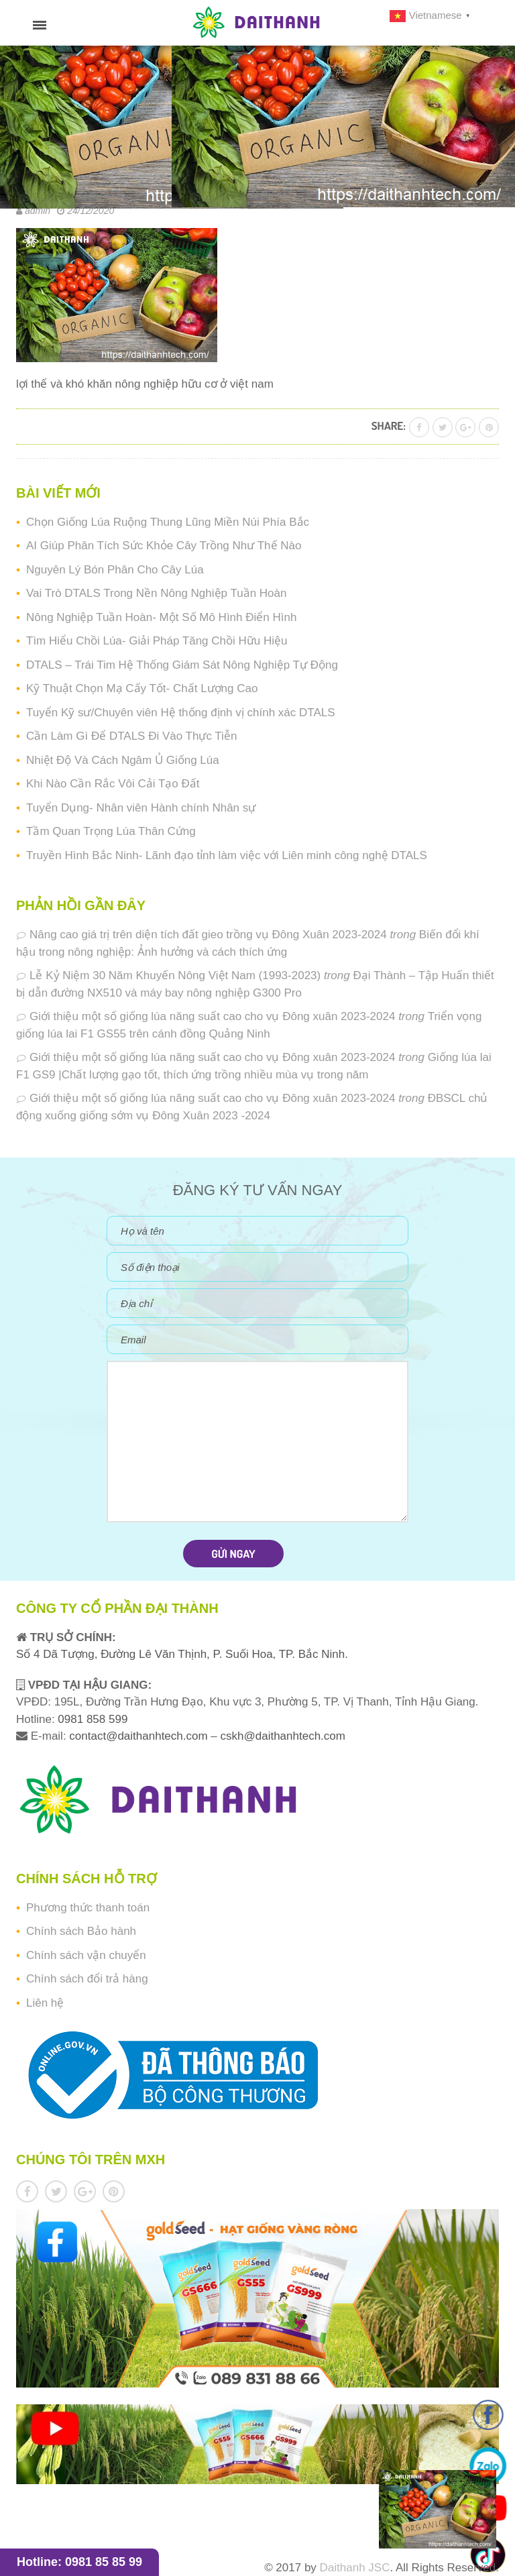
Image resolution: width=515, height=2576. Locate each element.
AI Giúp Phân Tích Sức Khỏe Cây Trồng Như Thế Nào (163, 545)
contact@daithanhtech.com (140, 1736)
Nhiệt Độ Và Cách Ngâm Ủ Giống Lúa (122, 760)
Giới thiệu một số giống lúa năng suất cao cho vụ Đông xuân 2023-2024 (212, 1016)
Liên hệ (45, 2003)
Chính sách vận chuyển (86, 1955)
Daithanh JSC (355, 2567)
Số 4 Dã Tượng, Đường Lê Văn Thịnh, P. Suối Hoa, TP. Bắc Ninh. (182, 1654)
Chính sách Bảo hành (81, 1931)
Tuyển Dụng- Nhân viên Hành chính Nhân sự (140, 807)
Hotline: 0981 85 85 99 (79, 2562)
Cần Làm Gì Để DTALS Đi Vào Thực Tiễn (131, 736)
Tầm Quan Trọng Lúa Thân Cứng (111, 831)
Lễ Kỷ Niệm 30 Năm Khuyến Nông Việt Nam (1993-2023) (175, 975)
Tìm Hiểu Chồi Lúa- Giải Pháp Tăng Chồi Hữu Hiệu (157, 640)
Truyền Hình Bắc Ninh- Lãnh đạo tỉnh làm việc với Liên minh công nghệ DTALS (226, 855)
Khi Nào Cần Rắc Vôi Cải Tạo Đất (112, 783)
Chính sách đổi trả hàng (87, 1978)
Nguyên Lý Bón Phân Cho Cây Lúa (115, 569)
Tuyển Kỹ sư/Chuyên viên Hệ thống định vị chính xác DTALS (180, 712)
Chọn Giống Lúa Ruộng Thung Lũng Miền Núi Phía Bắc (167, 522)
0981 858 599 (91, 1719)
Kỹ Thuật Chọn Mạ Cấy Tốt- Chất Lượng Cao (142, 688)
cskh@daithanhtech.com (283, 1736)
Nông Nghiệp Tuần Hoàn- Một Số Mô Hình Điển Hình (161, 617)
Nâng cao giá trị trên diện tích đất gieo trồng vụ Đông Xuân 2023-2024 (208, 934)
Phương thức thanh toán (88, 1907)
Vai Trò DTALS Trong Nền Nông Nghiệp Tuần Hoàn (156, 593)
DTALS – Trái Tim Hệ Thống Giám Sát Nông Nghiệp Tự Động (182, 665)
